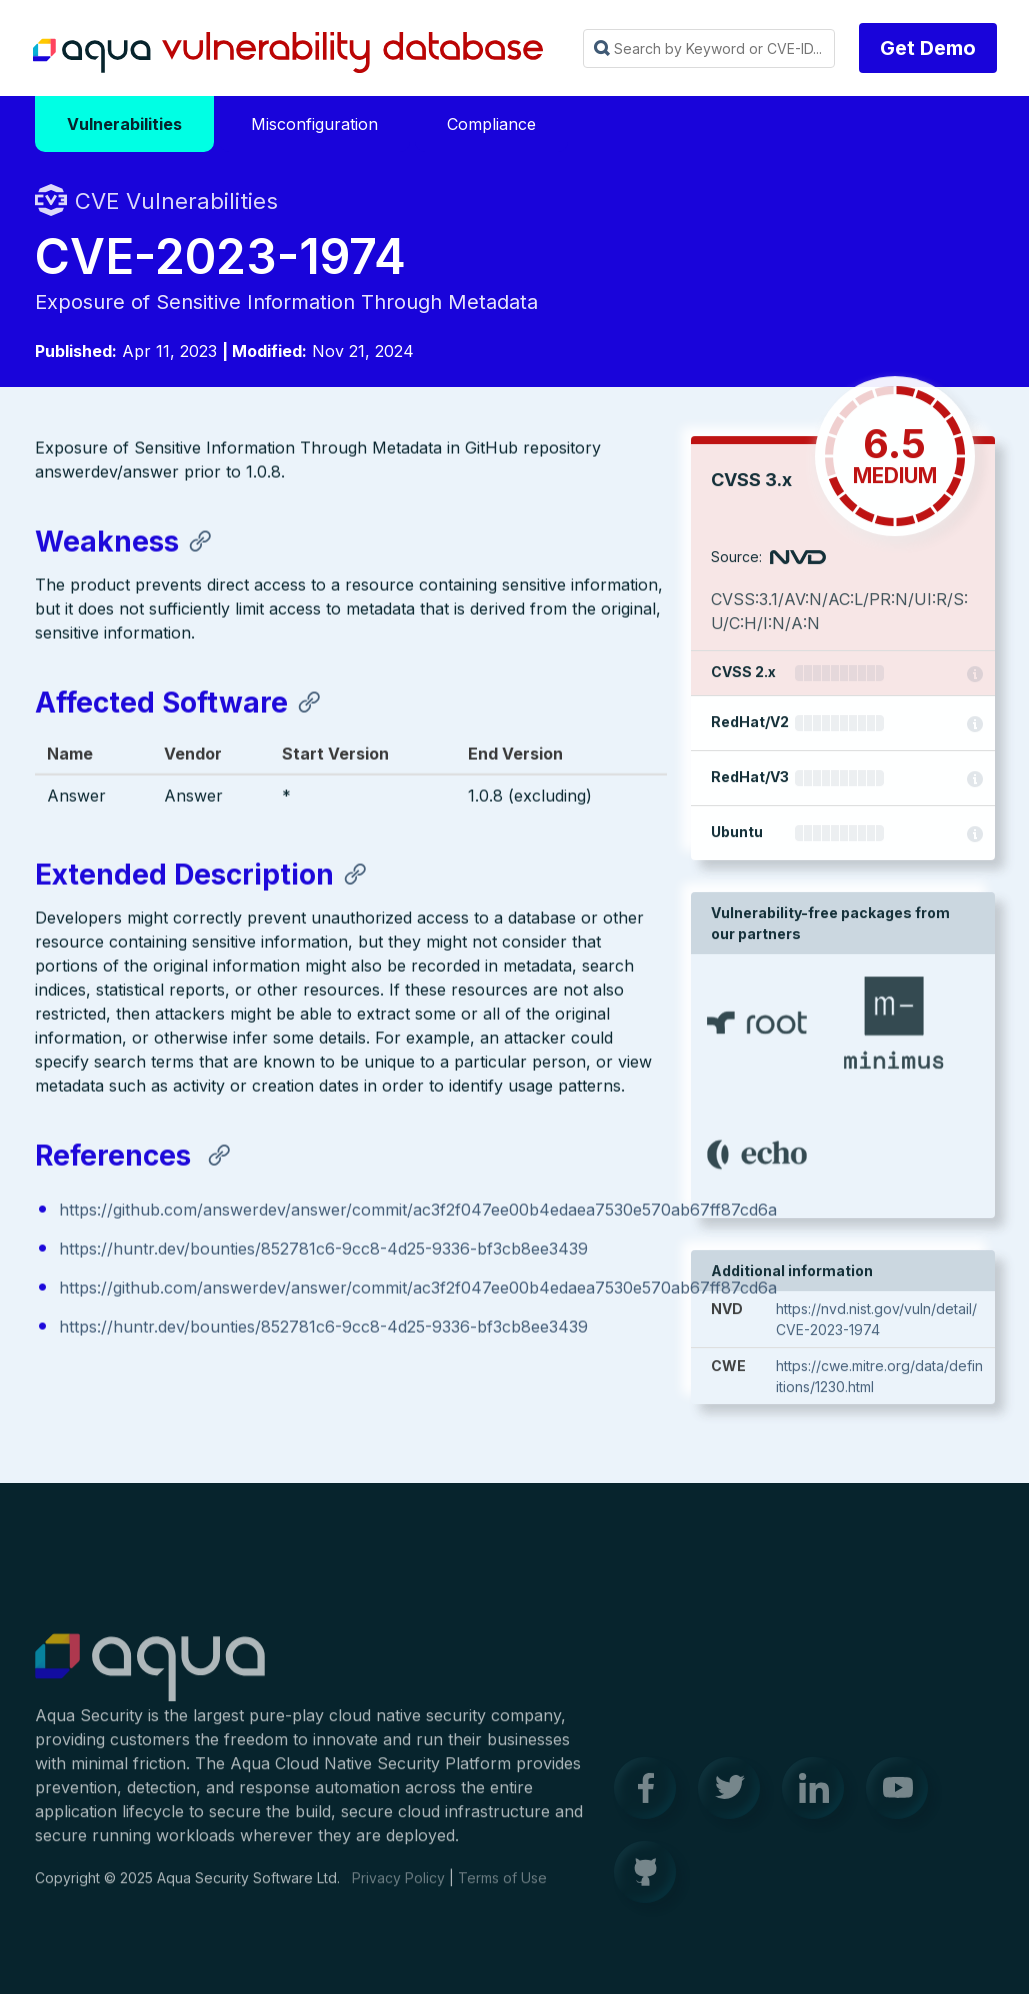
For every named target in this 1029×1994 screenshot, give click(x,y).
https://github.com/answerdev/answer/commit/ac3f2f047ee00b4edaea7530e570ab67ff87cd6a (418, 1211)
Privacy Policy (398, 1887)
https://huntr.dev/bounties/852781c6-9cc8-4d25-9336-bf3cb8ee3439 (323, 1251)
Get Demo (928, 48)
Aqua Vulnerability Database (288, 53)
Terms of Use (502, 1887)
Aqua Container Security (150, 1678)
